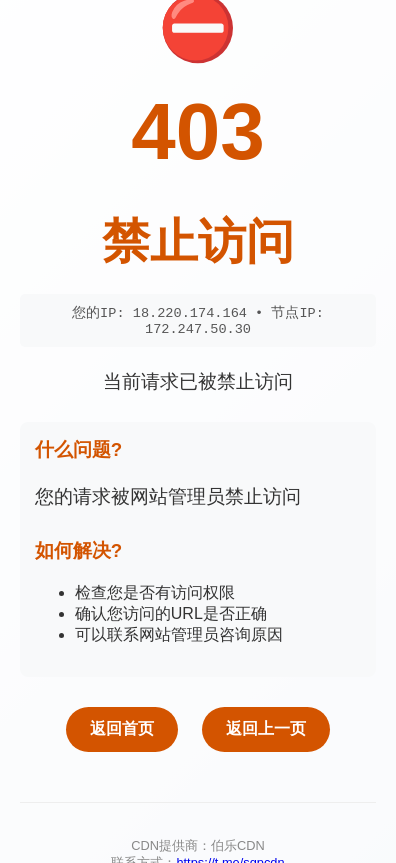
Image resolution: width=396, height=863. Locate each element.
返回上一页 (266, 732)
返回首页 (122, 732)
